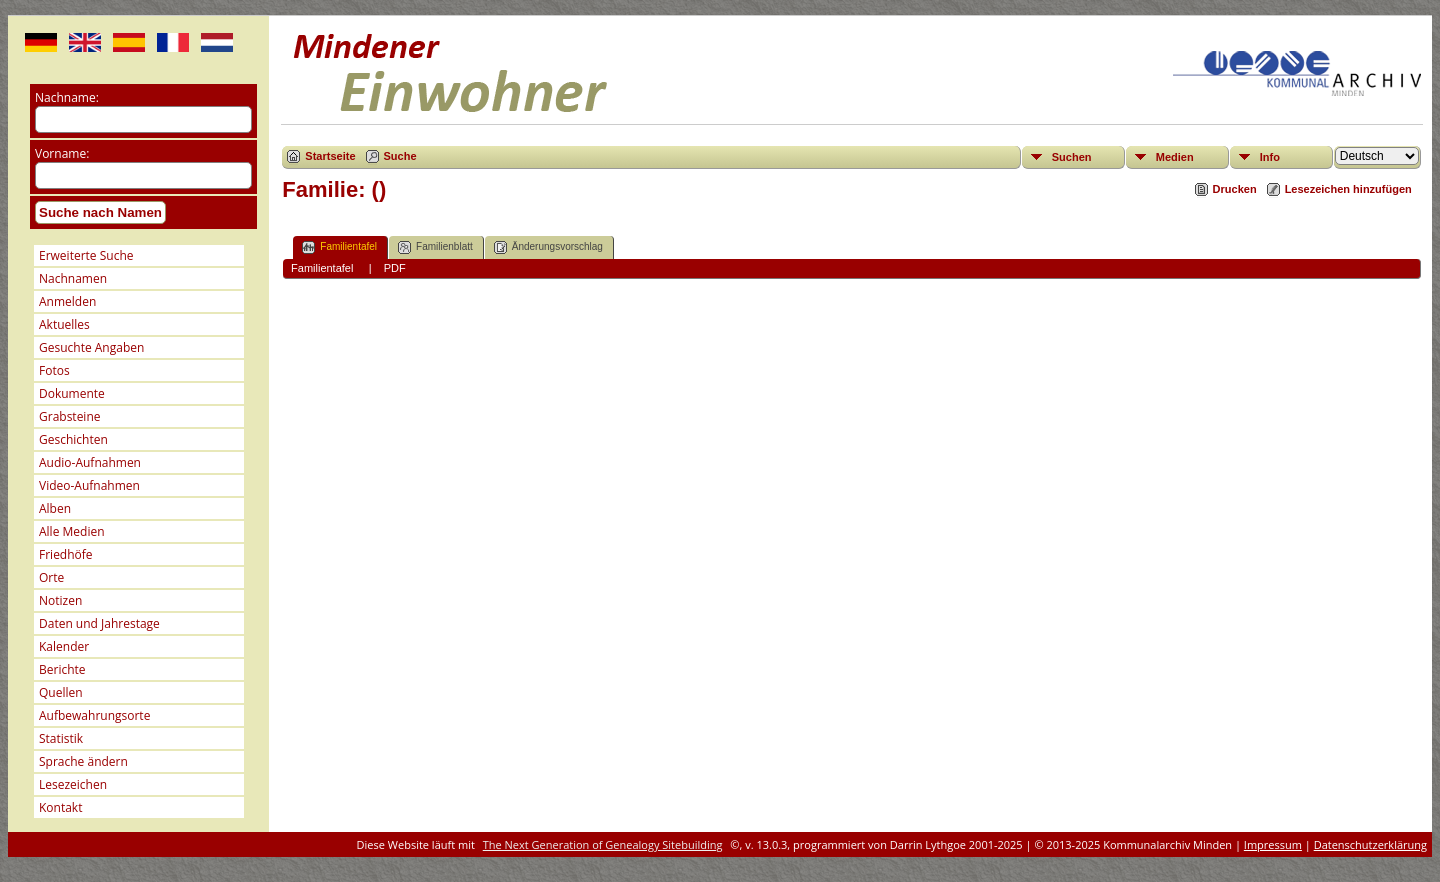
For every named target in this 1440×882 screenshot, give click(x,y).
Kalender (64, 646)
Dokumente (72, 393)
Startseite (330, 156)
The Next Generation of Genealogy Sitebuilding (603, 844)
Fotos (54, 370)
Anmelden (67, 301)
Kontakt (60, 807)
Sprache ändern (83, 761)
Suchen (1072, 157)
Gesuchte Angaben (91, 347)
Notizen (60, 600)
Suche (400, 156)
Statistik (61, 738)
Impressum (1273, 844)
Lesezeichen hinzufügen (1348, 189)
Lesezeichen (73, 784)
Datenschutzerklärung (1370, 844)
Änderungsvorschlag (548, 247)
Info (1270, 157)
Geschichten (73, 439)
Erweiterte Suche (86, 255)
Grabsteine (70, 416)
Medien (1175, 157)
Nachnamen (73, 278)
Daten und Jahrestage (99, 623)
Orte (51, 577)
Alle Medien (72, 531)
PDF (395, 268)
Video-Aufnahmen (89, 485)
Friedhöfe (66, 554)
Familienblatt (435, 247)
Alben (55, 508)
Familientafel (339, 247)
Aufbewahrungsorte (94, 715)
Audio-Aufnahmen (90, 462)
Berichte (62, 669)
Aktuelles (64, 324)
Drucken (1235, 189)
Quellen (61, 692)
